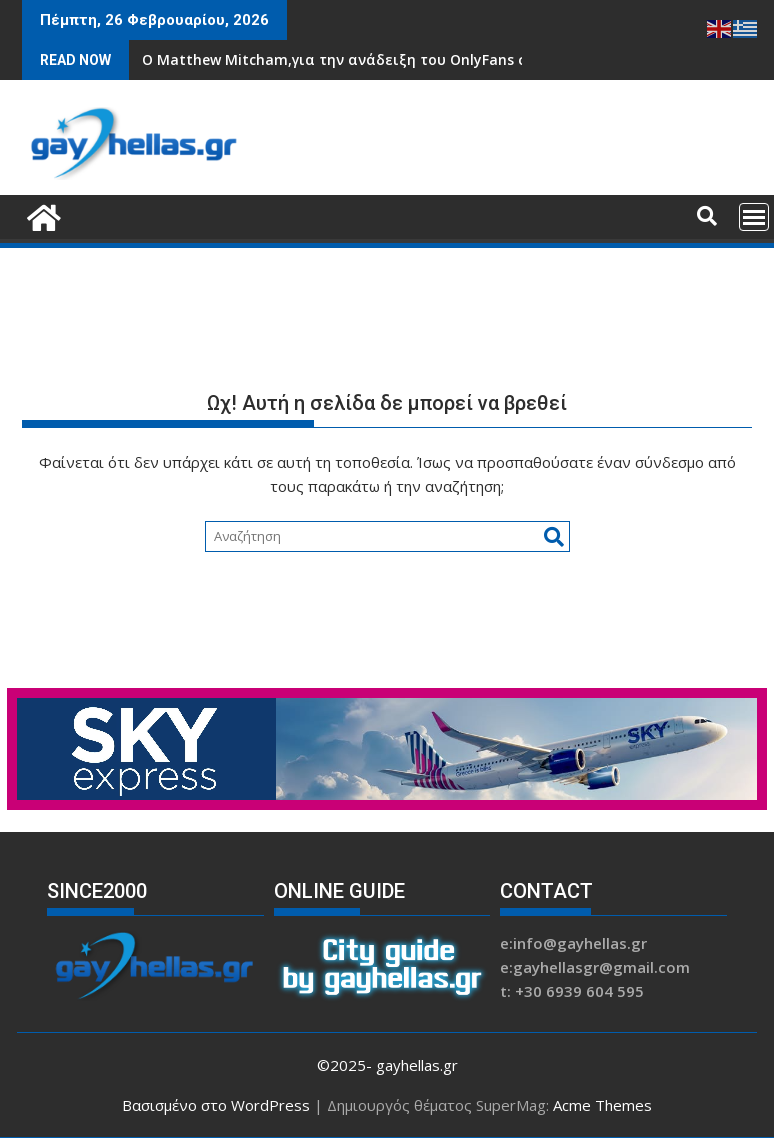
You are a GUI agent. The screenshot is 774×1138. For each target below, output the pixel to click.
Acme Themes (602, 1105)
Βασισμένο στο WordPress (216, 1105)
